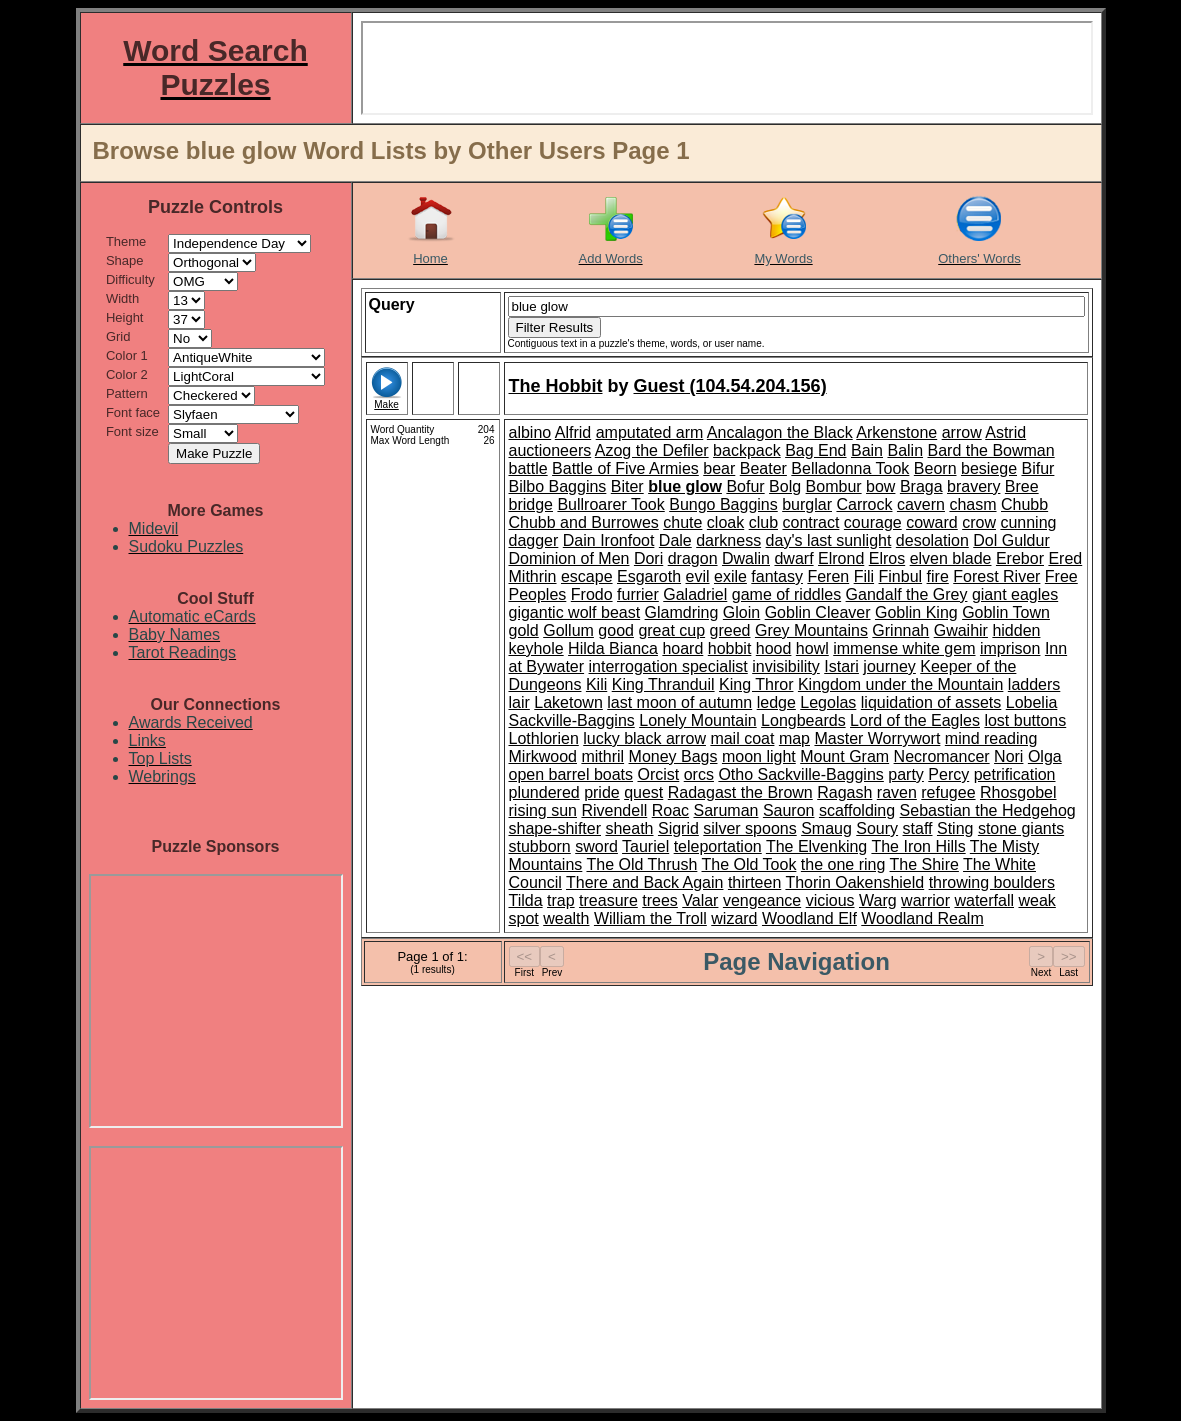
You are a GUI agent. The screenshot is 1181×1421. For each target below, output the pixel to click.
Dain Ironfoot (609, 540)
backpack (747, 450)
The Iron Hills (918, 846)
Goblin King (916, 612)
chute (682, 522)
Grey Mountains (811, 630)
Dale (675, 540)
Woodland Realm (922, 918)
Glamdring (682, 612)
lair (519, 702)
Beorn (935, 468)
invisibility (786, 666)
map (794, 738)
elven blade (951, 558)
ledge (776, 702)
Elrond (841, 558)
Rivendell (614, 810)
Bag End (815, 450)
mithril (602, 756)
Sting (955, 828)
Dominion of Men (569, 558)
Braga (921, 486)
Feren (828, 576)
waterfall (984, 900)
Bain (867, 450)
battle (528, 468)
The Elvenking (816, 846)
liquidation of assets (931, 702)
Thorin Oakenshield (854, 882)
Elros (887, 558)
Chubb (1024, 504)
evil (698, 576)
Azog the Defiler (652, 450)
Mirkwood (543, 756)
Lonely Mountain (697, 720)
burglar (807, 504)
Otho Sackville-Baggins (800, 774)
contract (810, 522)
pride (602, 792)
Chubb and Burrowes (584, 522)
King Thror (756, 684)
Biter (627, 486)
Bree (1022, 486)
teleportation (718, 846)
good (616, 630)
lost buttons (1025, 720)
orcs (699, 774)
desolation (932, 540)
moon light (759, 756)
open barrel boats (571, 774)
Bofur (745, 486)
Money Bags (673, 756)
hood (774, 648)
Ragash (844, 792)
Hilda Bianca (613, 648)
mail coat (742, 738)
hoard (682, 648)
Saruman (726, 810)
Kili (596, 684)
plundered (544, 792)
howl (812, 648)
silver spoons (749, 828)
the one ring (843, 864)
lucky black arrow (644, 738)
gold (524, 630)
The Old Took (749, 864)
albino (530, 432)
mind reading (991, 738)
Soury (877, 828)
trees (660, 900)
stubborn (540, 846)
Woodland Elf (809, 918)
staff (918, 828)
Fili (864, 576)
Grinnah (900, 630)
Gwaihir (961, 630)
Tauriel (645, 846)
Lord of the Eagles (915, 720)
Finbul (901, 576)
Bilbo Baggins (558, 486)
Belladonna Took (850, 468)
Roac (670, 810)
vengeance (762, 900)
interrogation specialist (668, 666)
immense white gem (904, 648)
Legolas (828, 702)
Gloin (741, 612)
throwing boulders (992, 882)
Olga (1045, 756)
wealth (566, 918)
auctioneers (550, 450)
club (763, 522)
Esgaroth (649, 576)
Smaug (826, 828)
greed (730, 630)
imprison (1010, 648)
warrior (925, 900)
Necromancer (942, 756)
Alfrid (573, 432)
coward (932, 522)
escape (587, 576)
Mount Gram (844, 756)
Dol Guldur (1011, 540)
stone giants (1021, 828)
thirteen (754, 882)
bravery (973, 486)
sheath (629, 828)
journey (889, 666)
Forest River (996, 576)
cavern (921, 504)
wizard (734, 918)
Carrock (864, 504)
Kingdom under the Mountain (900, 684)
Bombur (834, 486)
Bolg (785, 486)
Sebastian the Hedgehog (988, 810)
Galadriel (695, 594)
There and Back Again (644, 882)
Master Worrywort (877, 738)
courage (873, 522)
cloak (725, 522)
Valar (700, 900)
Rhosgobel (1018, 792)
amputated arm (650, 432)
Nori (1008, 756)
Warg (878, 900)
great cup (671, 630)
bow (880, 486)
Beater (763, 468)
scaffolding (857, 810)
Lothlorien (544, 738)
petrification (1015, 774)
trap (561, 900)
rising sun (543, 810)
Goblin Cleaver (818, 612)
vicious (830, 900)
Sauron (789, 810)
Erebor (1020, 558)
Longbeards (803, 720)
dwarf (793, 558)
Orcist (658, 774)
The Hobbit (556, 386)
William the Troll (650, 918)
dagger (534, 540)
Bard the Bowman (990, 450)
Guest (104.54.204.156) (730, 386)
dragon (693, 558)
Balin (905, 450)
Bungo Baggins (723, 504)
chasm (972, 504)
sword (596, 846)
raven (897, 792)
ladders (1034, 684)
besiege (989, 468)
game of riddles (786, 594)
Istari (841, 666)
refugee (948, 792)
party (906, 774)
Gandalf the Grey (907, 594)
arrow (962, 432)
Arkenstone (896, 432)
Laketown (568, 702)
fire (938, 576)
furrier (638, 594)
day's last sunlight (829, 540)
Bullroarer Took (610, 504)
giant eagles (1015, 594)
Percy (948, 774)
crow (979, 522)
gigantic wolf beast (575, 612)
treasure (608, 900)
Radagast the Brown (740, 792)
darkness (728, 540)
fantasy (777, 576)
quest (643, 792)
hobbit (730, 648)
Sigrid (678, 828)
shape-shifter (555, 828)
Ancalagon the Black (780, 432)
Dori (648, 558)
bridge (531, 504)
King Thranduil (663, 684)
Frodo (592, 594)
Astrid (1005, 432)
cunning (1028, 522)
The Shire (924, 864)
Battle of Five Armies (625, 468)
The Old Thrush (641, 864)
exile (730, 576)
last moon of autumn (679, 702)
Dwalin (746, 558)
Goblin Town (1006, 612)
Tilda (526, 900)
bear (719, 468)
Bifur (1037, 468)
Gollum (568, 630)
